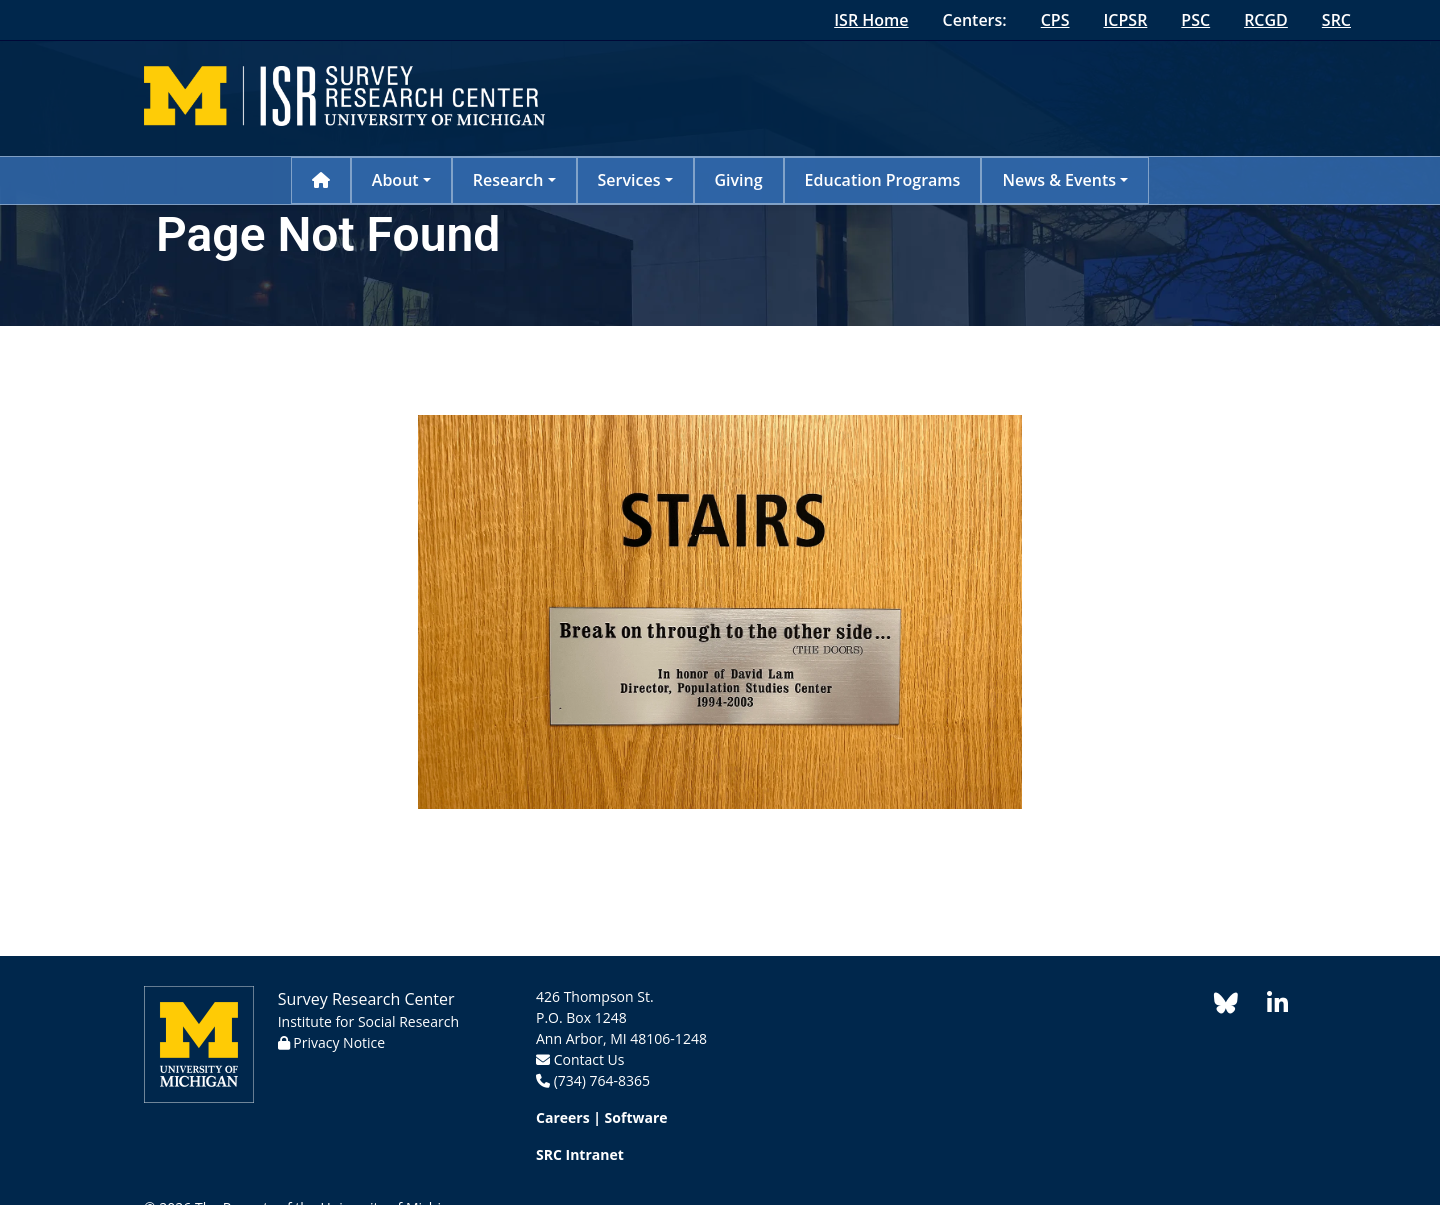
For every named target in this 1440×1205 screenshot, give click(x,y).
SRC (1336, 20)
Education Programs (883, 180)
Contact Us (589, 1059)
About (395, 180)
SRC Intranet (580, 1154)
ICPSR (1125, 20)
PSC (1195, 20)
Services (629, 180)
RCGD (1266, 20)
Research (508, 180)
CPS (1055, 20)
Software (636, 1117)
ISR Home (871, 20)
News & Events (1059, 180)
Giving (739, 180)
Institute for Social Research (368, 1021)
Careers (563, 1117)
